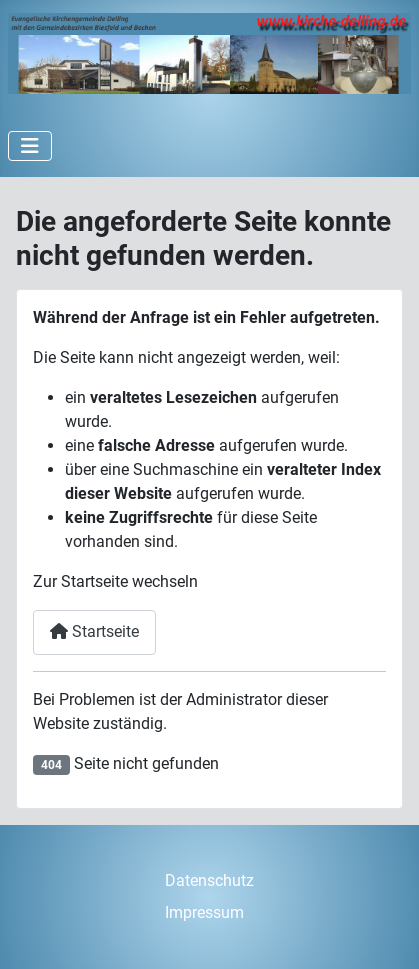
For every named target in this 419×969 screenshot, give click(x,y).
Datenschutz (209, 880)
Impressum (204, 912)
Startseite (94, 631)
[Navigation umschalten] (30, 146)
